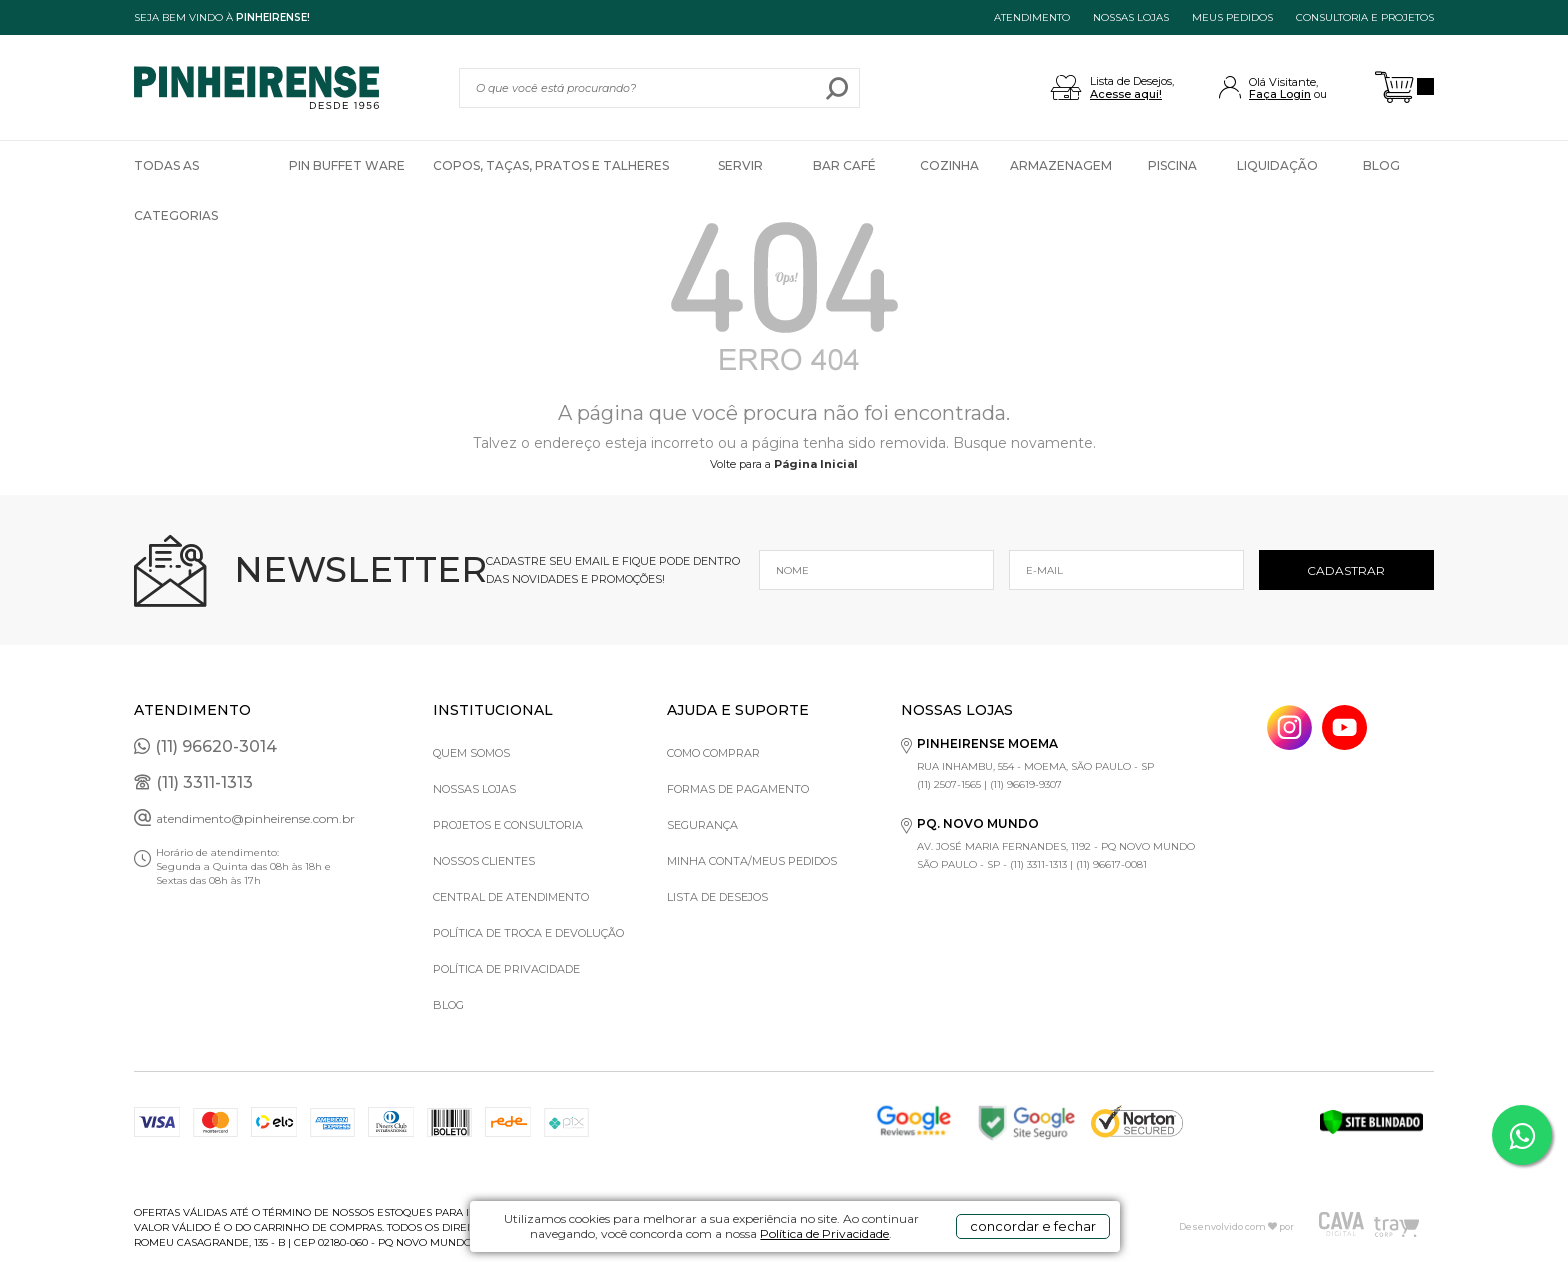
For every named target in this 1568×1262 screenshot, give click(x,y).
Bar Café (844, 165)
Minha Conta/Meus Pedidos (752, 861)
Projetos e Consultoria (508, 825)
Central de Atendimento (511, 897)
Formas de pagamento (738, 789)
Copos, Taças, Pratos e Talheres (551, 165)
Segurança (702, 825)
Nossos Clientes (484, 861)
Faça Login (1280, 94)
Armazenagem (1061, 165)
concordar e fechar (1033, 1226)
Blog (1381, 165)
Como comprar (713, 753)
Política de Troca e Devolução (528, 933)
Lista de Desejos (717, 897)
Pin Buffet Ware (347, 165)
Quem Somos (471, 753)
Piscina (1172, 165)
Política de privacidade (506, 969)
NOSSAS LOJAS (1131, 17)
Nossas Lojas (474, 789)
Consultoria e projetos (1365, 17)
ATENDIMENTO (1032, 17)
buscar (837, 88)
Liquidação (1277, 165)
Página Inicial (816, 464)
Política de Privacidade (824, 1233)
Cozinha (949, 165)
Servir (740, 165)
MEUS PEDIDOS (1232, 17)
